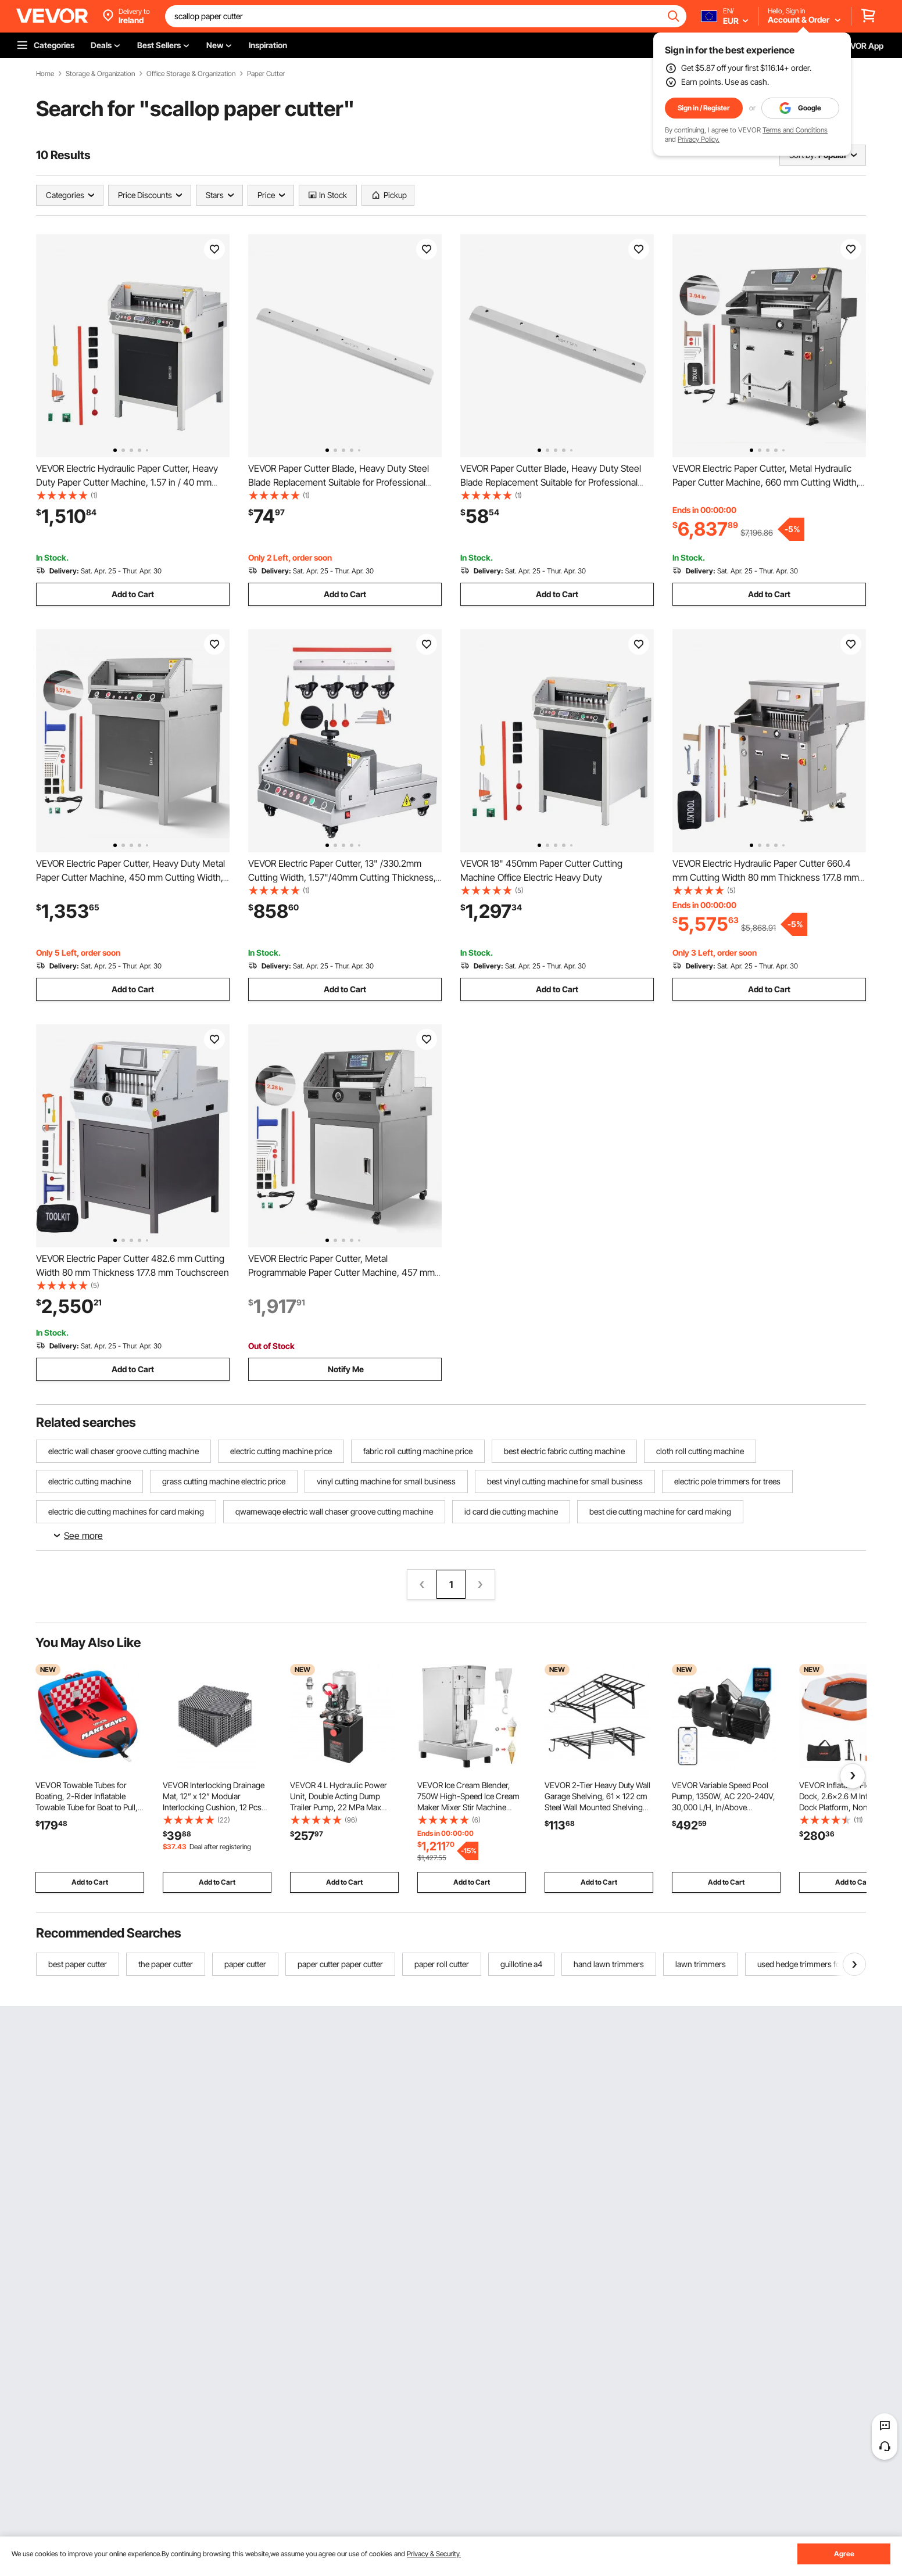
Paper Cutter (266, 74)
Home (45, 74)
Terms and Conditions (795, 129)
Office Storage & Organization (190, 74)
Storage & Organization (100, 74)
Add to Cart (133, 594)
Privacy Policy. (699, 139)
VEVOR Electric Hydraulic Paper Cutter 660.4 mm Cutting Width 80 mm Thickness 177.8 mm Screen (765, 877)
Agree (844, 2553)
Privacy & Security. (434, 2553)
